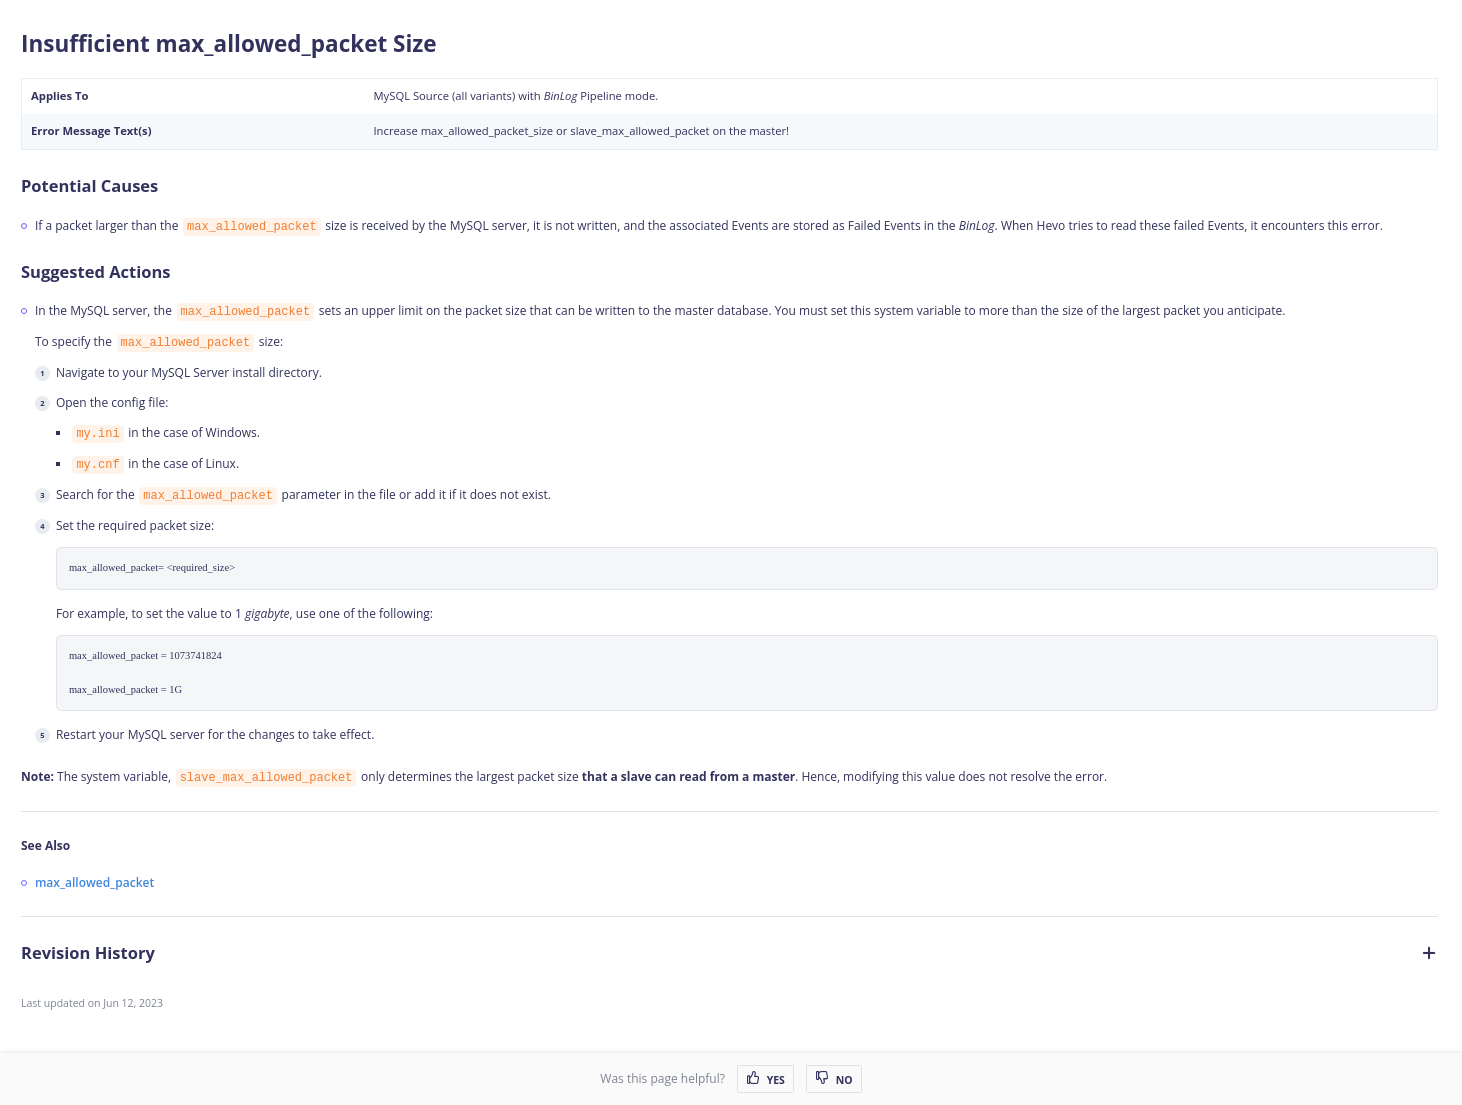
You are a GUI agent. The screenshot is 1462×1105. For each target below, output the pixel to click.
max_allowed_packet (94, 882)
